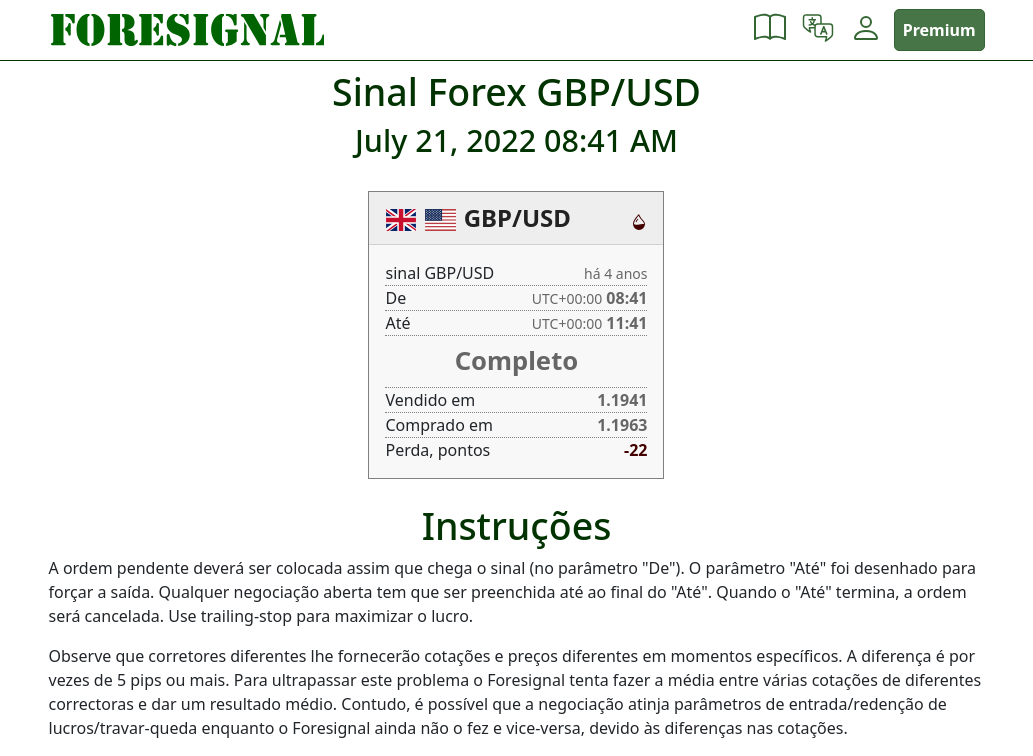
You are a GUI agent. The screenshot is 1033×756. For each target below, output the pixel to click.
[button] (770, 30)
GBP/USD (517, 217)
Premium (939, 30)
